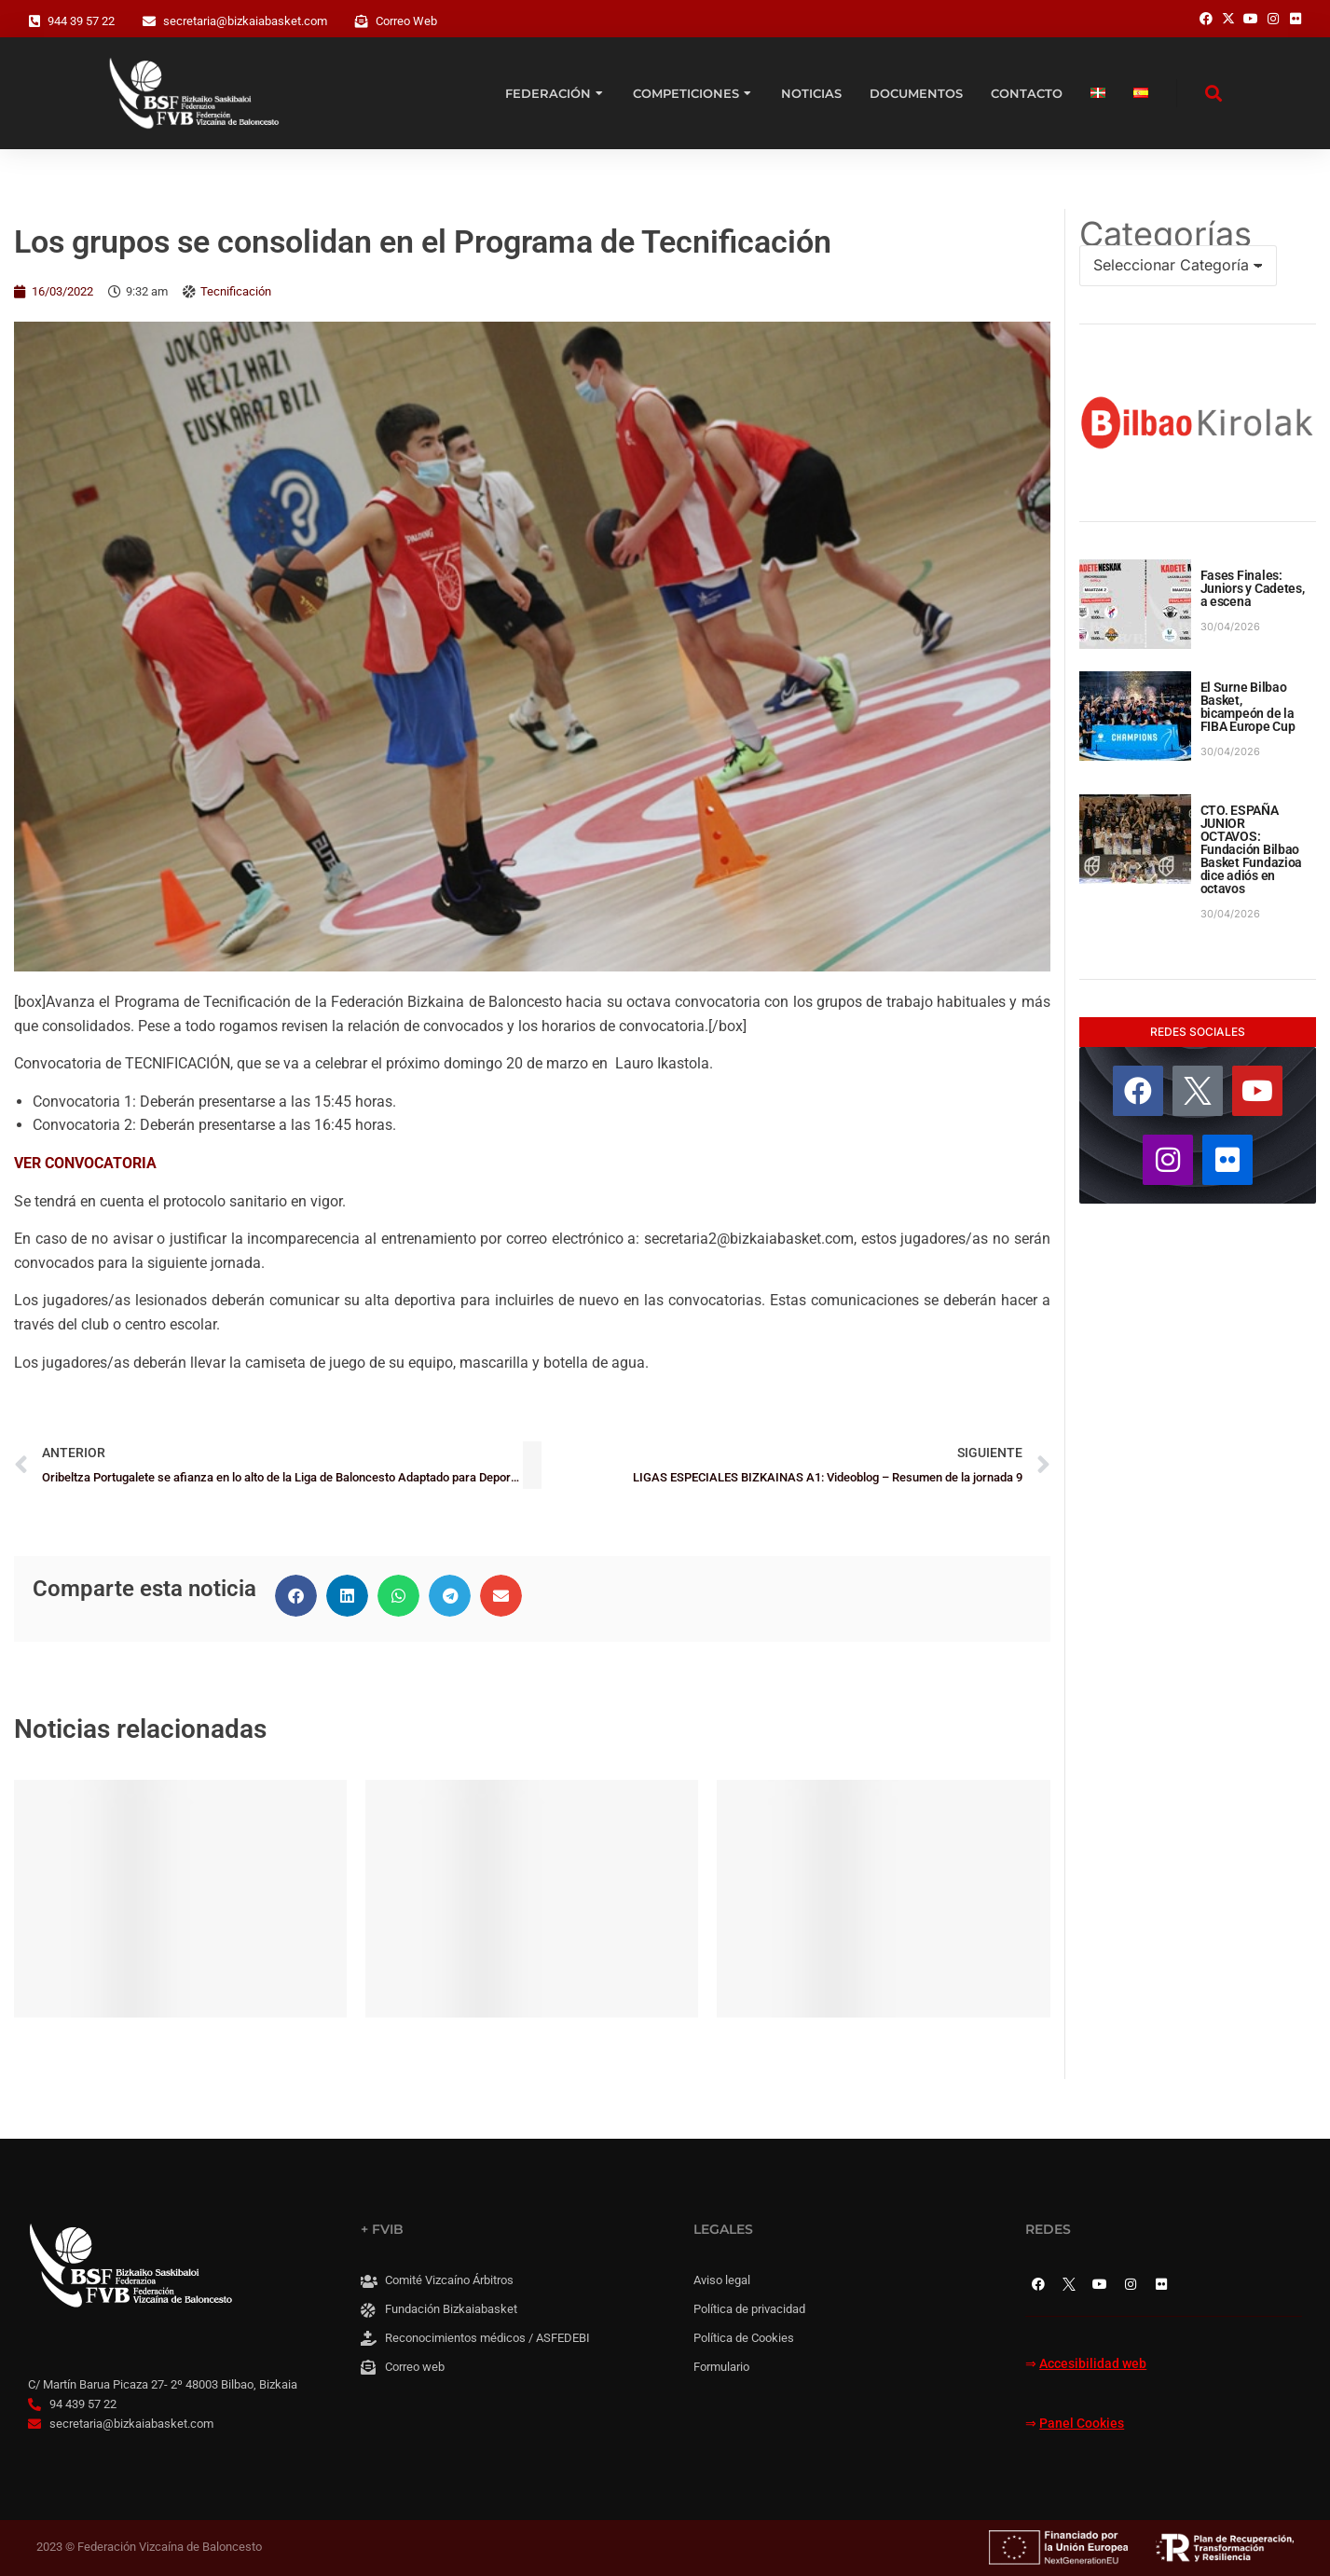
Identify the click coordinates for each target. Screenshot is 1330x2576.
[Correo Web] (361, 21)
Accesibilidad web (1092, 2364)
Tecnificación (235, 291)
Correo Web (406, 21)
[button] (296, 1596)
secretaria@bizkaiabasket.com (245, 21)
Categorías (1165, 234)
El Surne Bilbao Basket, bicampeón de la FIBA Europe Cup (1248, 707)
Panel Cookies (1081, 2423)
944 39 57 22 (81, 21)
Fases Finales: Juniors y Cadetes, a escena (1252, 588)
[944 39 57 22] (34, 21)
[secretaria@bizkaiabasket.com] (149, 21)
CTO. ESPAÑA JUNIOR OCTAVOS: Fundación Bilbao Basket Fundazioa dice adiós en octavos (1251, 849)
